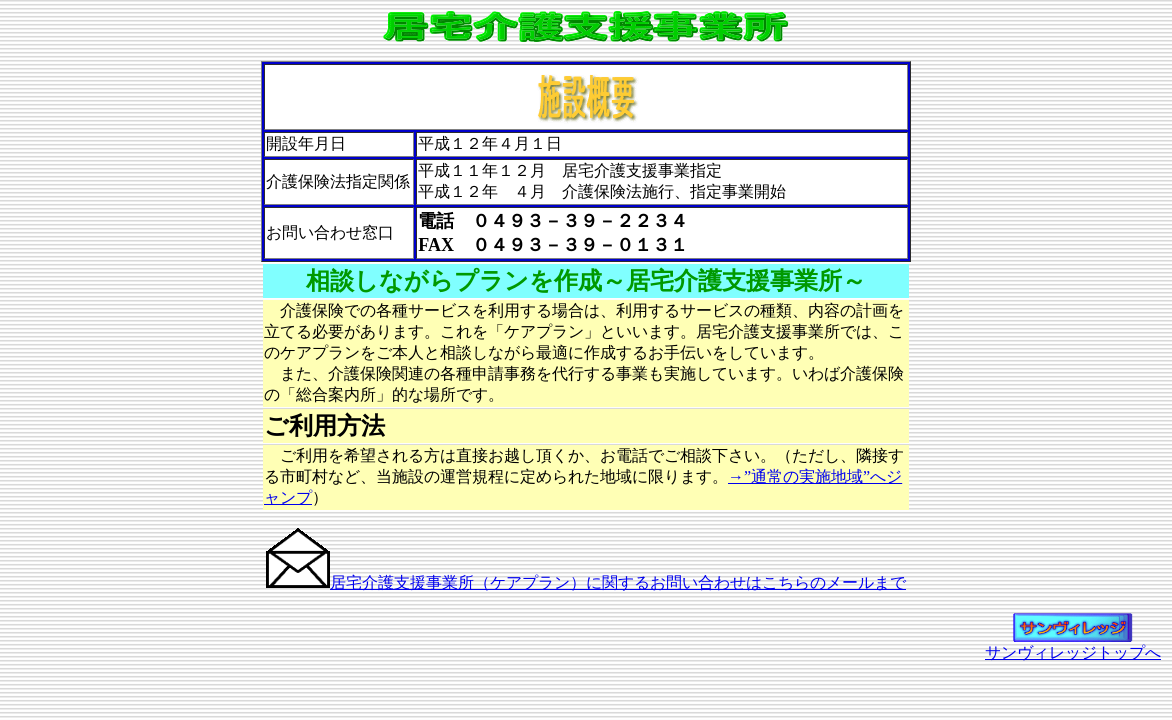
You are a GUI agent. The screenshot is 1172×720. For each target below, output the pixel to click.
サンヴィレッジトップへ (1073, 645)
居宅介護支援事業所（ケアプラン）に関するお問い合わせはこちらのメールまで (618, 582)
